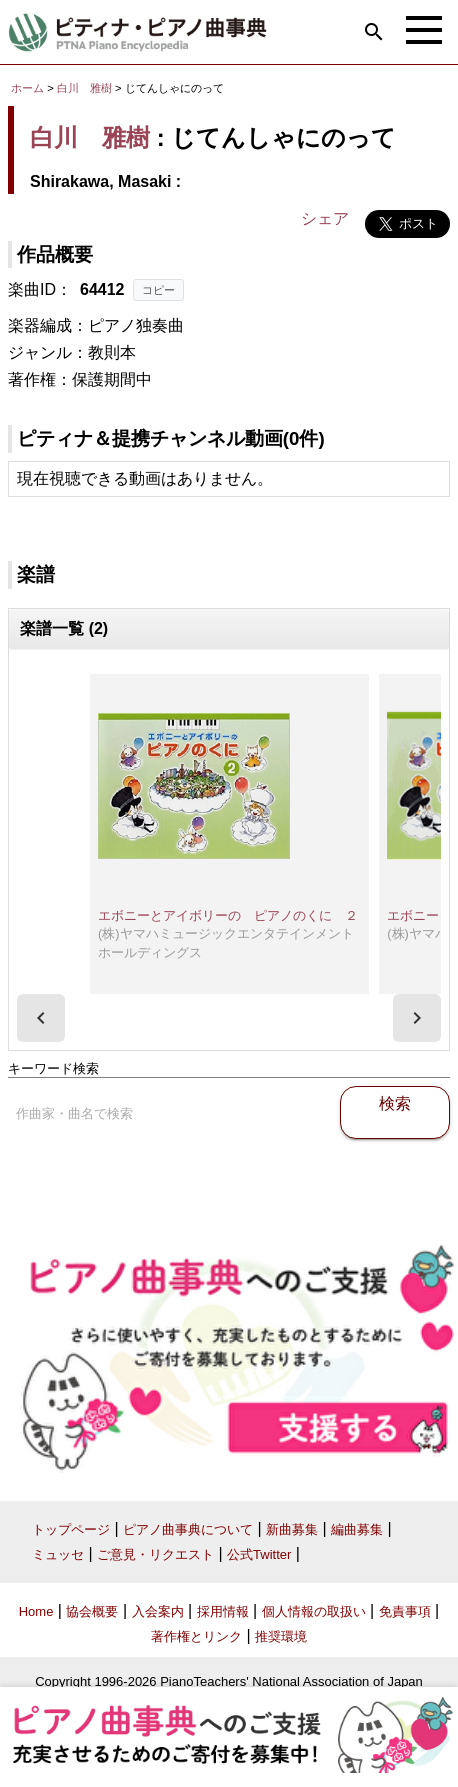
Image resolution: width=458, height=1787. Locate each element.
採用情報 (223, 1611)
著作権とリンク (196, 1636)
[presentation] (41, 1018)
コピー (158, 290)
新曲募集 (292, 1529)
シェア (325, 218)
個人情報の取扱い (314, 1611)
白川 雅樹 (84, 88)
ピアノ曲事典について (188, 1529)
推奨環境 (281, 1636)
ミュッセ (58, 1554)
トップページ (71, 1529)
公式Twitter (259, 1554)
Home (36, 1611)
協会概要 (92, 1611)
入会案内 (158, 1611)
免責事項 (405, 1611)
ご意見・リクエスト (155, 1554)
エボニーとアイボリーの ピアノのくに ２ (228, 915)
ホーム (27, 88)
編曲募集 (357, 1529)
